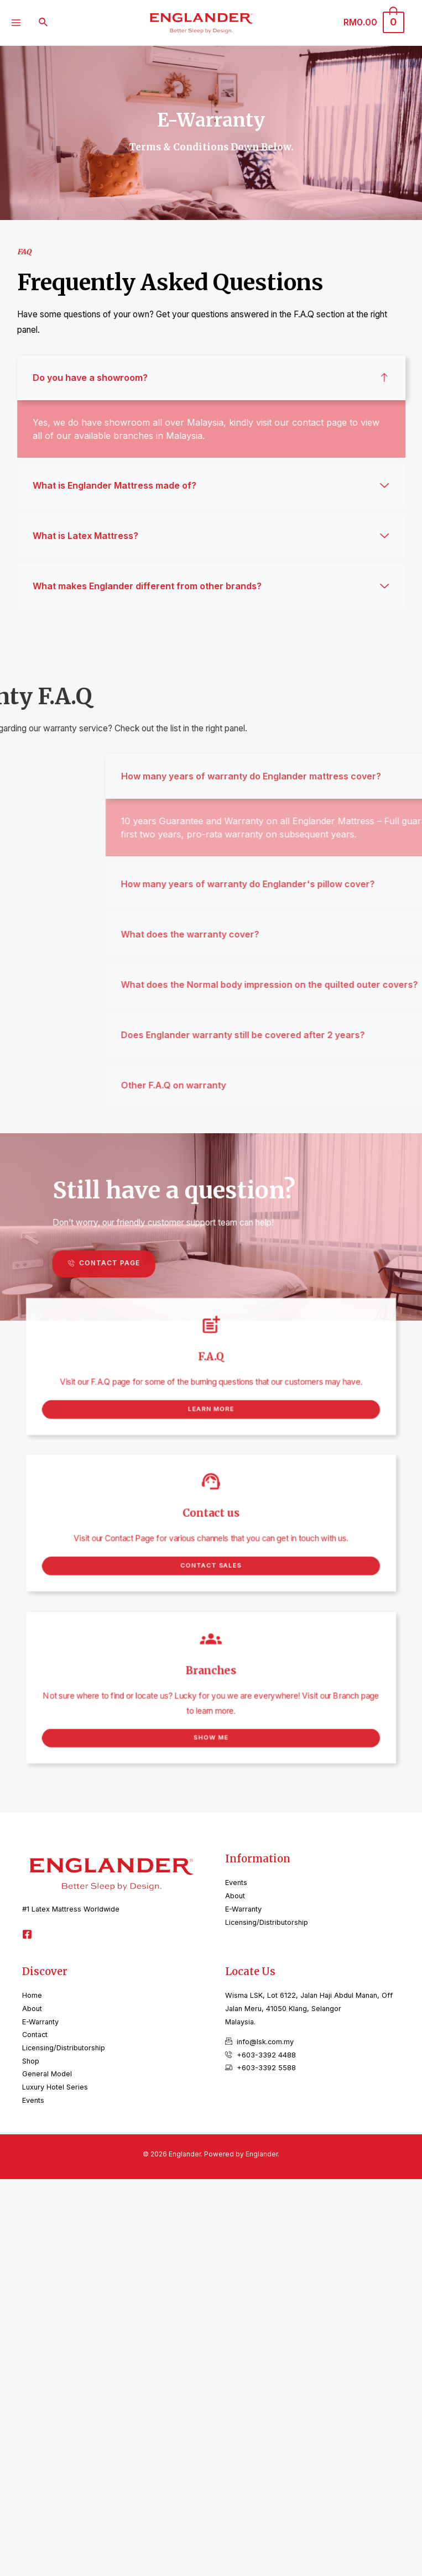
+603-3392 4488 (266, 2055)
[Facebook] (27, 1934)
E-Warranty (243, 1909)
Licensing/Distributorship (266, 1922)
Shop (30, 2061)
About (235, 1896)
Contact (35, 2034)
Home (32, 1995)
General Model (47, 2074)
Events (236, 1882)
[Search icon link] (44, 22)
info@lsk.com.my (265, 2042)
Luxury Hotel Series (55, 2087)
